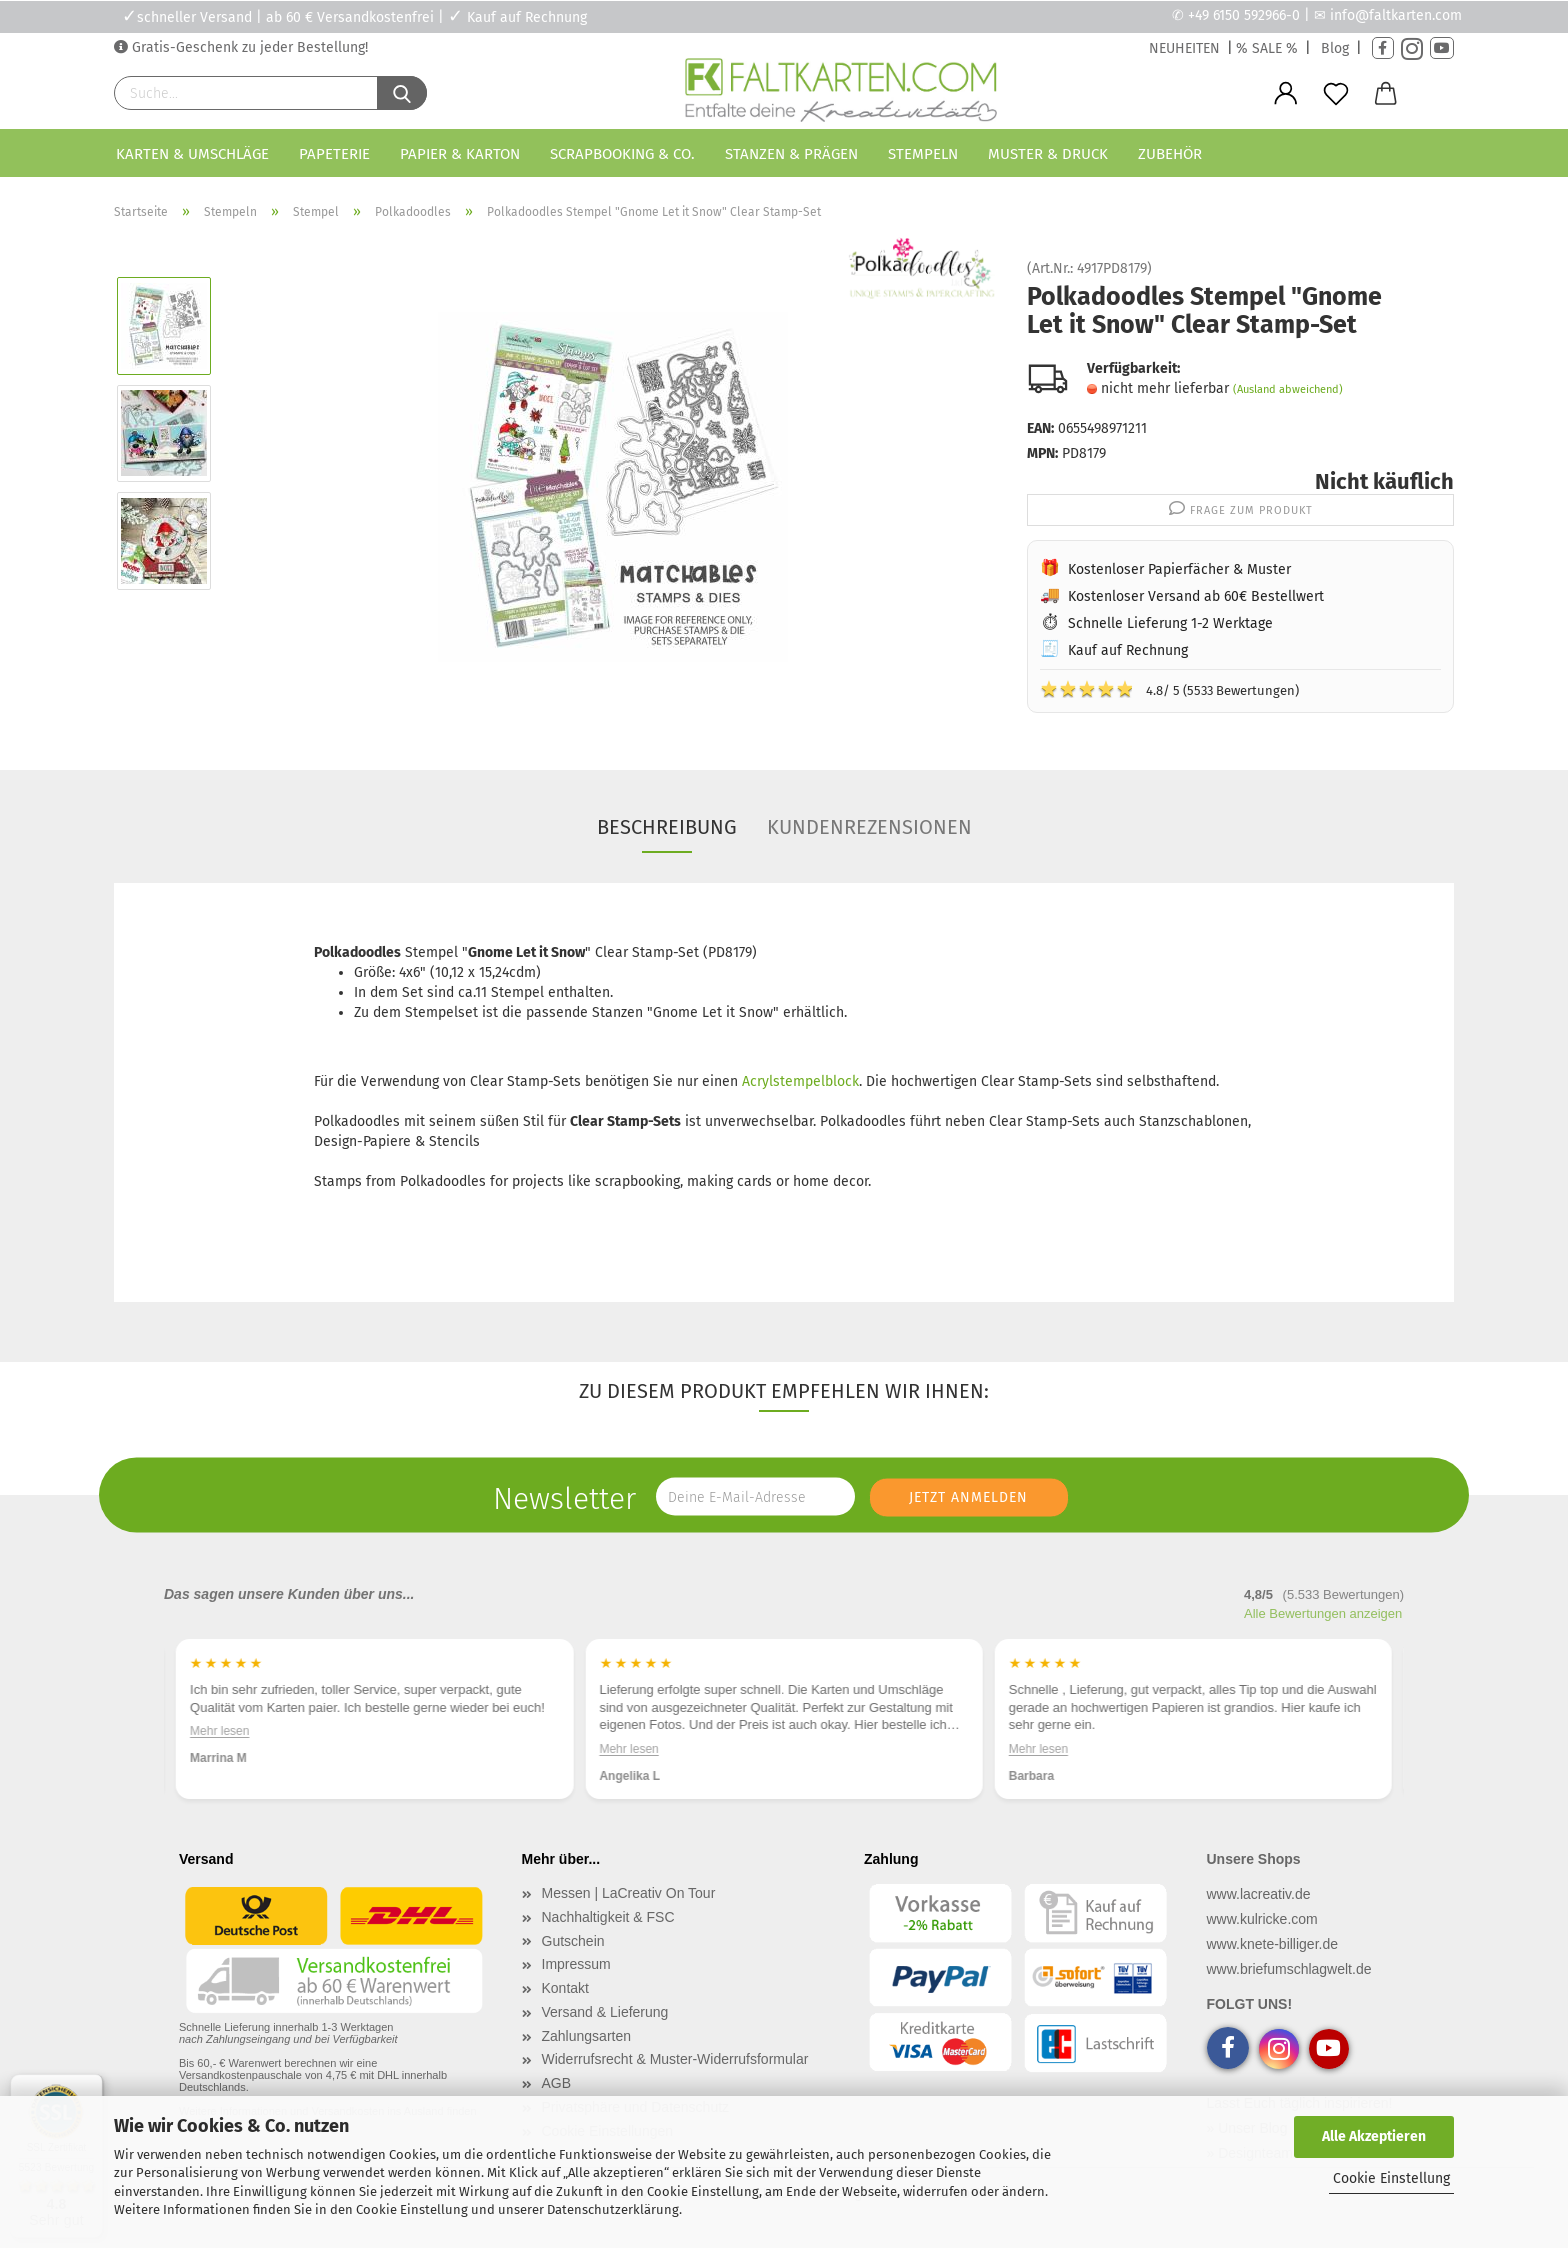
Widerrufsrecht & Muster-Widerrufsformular (675, 2059)
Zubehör (1170, 154)
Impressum (576, 1964)
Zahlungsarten (587, 2036)
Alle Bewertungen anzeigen (1323, 1613)
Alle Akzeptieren (1374, 2136)
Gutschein (573, 1941)
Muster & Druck (1048, 154)
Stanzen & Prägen (791, 154)
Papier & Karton (460, 154)
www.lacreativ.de (1259, 1894)
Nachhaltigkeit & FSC (608, 1917)
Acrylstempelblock (800, 1081)
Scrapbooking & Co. (622, 154)
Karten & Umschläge (192, 154)
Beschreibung (667, 827)
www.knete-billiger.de (1273, 1944)
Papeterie (334, 154)
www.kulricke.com (1262, 1919)
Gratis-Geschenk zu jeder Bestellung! (248, 47)
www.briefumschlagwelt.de (1289, 1969)
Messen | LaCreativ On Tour (629, 1893)
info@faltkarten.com (1396, 15)
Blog (1335, 48)
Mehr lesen (219, 1731)
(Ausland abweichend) (1288, 389)
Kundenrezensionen (869, 827)
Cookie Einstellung (1391, 2178)
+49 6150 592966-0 (1244, 15)
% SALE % (1267, 48)
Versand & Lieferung (605, 2012)
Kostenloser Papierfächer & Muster (1179, 569)
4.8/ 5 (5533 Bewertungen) (1169, 689)
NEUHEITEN (1184, 48)
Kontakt (565, 1988)
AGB (557, 2083)
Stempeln (923, 154)
